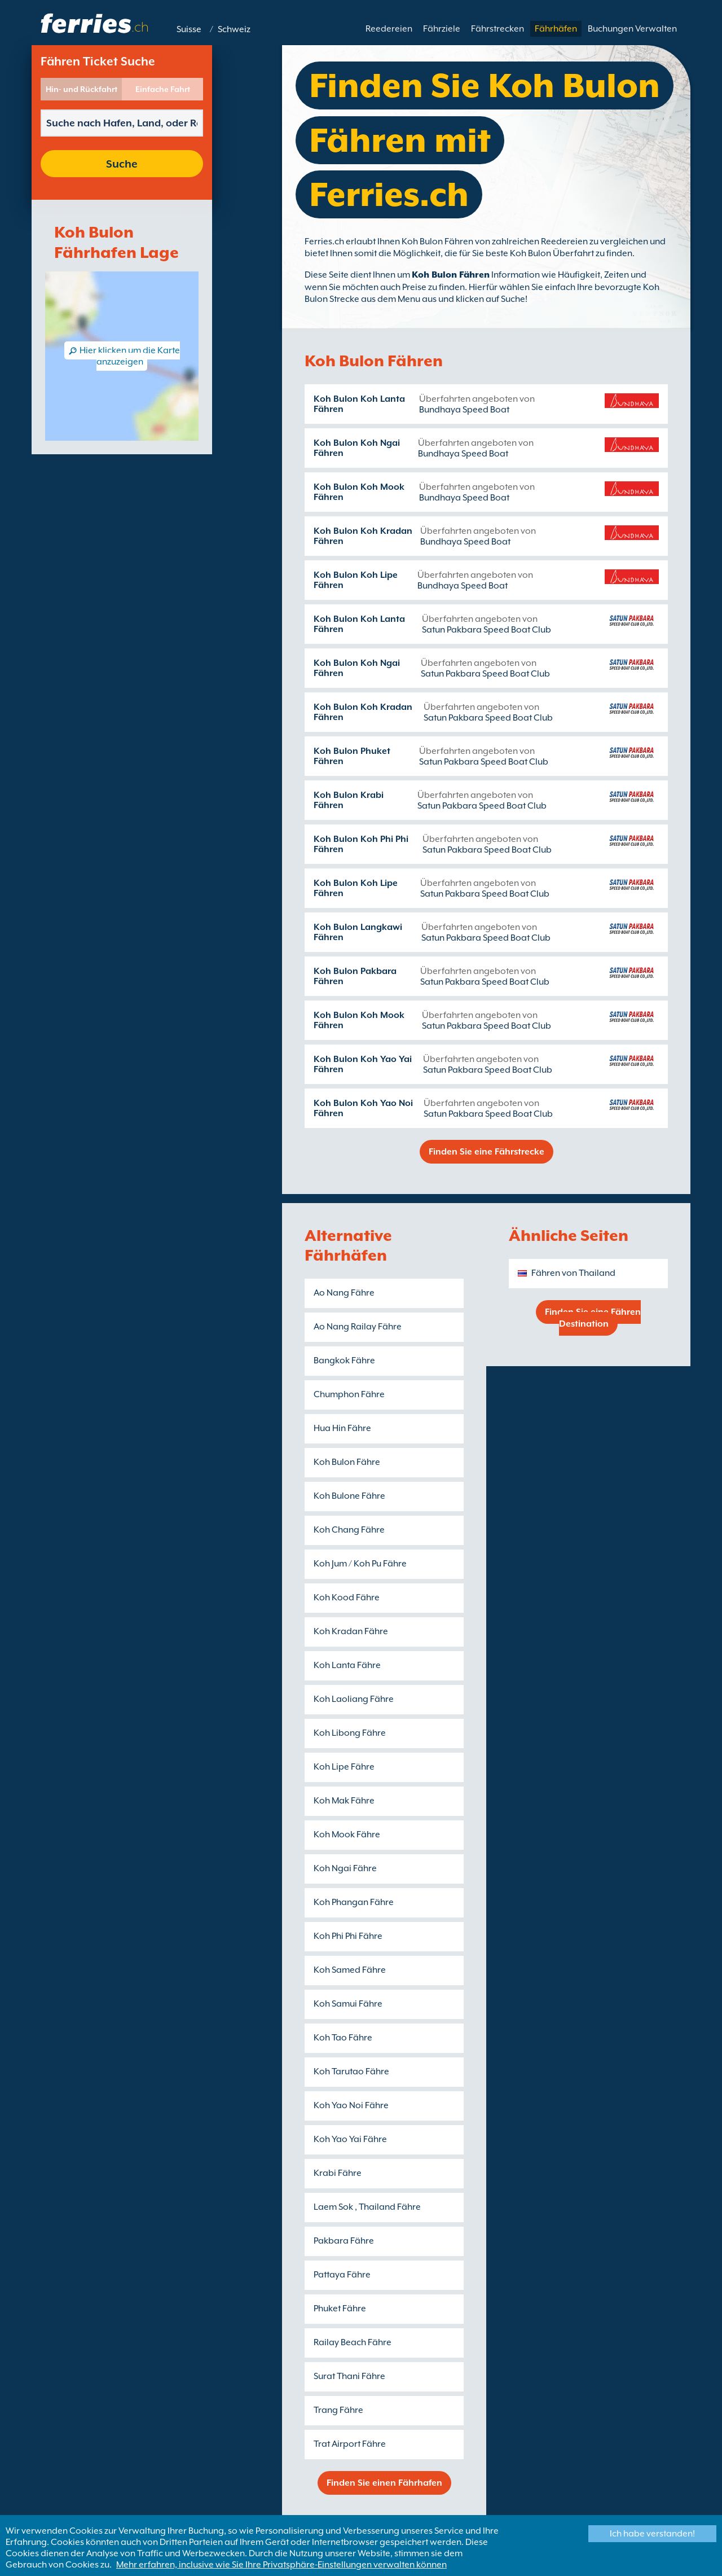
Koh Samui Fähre (348, 2004)
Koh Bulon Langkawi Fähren (358, 932)
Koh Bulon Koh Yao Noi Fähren (363, 1108)
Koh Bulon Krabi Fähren (349, 800)
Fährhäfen (556, 29)
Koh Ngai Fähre (345, 1868)
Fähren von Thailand (573, 1273)
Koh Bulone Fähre (349, 1496)
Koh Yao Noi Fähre (351, 2105)
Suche (122, 163)
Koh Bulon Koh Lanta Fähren (359, 404)
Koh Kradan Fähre (351, 1631)
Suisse (189, 29)
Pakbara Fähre (344, 2241)
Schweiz (234, 29)
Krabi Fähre (338, 2173)
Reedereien (389, 29)
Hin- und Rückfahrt (81, 89)
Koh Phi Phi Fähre (348, 1936)
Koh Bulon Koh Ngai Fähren (357, 448)
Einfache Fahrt (162, 89)
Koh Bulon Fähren (451, 275)
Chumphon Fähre (349, 1394)
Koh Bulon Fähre (347, 1462)
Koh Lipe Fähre (344, 1767)
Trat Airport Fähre (350, 2444)
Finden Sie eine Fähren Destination (593, 1318)
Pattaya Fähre (342, 2275)
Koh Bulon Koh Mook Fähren (359, 492)
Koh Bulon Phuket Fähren (352, 756)
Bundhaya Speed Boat (464, 410)
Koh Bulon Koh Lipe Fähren (356, 580)
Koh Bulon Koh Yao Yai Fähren (363, 1064)
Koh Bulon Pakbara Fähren (355, 976)
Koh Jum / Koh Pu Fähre (360, 1564)
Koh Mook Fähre (347, 1834)
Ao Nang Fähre (344, 1293)
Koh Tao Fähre (343, 2038)
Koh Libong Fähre (350, 1733)
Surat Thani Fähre (349, 2376)
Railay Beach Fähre (352, 2342)
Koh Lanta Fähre (347, 1665)
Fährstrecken (497, 29)
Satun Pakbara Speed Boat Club (486, 630)
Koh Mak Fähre (344, 1801)
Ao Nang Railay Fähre (358, 1327)
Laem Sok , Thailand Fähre (367, 2207)
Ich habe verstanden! (652, 2534)
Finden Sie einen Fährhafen (384, 2483)
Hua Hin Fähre (342, 1428)
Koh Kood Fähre (347, 1597)
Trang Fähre (338, 2410)
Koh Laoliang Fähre (354, 1699)
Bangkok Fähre (344, 1360)
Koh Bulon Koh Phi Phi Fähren (361, 844)
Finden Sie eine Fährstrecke (486, 1152)
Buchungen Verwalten (632, 29)
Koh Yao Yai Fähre (350, 2139)
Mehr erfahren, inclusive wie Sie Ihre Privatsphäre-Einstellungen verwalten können (281, 2565)
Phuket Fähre (340, 2308)
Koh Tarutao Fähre (351, 2071)
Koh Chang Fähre (349, 1530)
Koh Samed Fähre (350, 1970)
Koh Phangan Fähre (354, 1902)
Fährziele (441, 29)
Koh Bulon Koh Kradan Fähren (363, 536)
